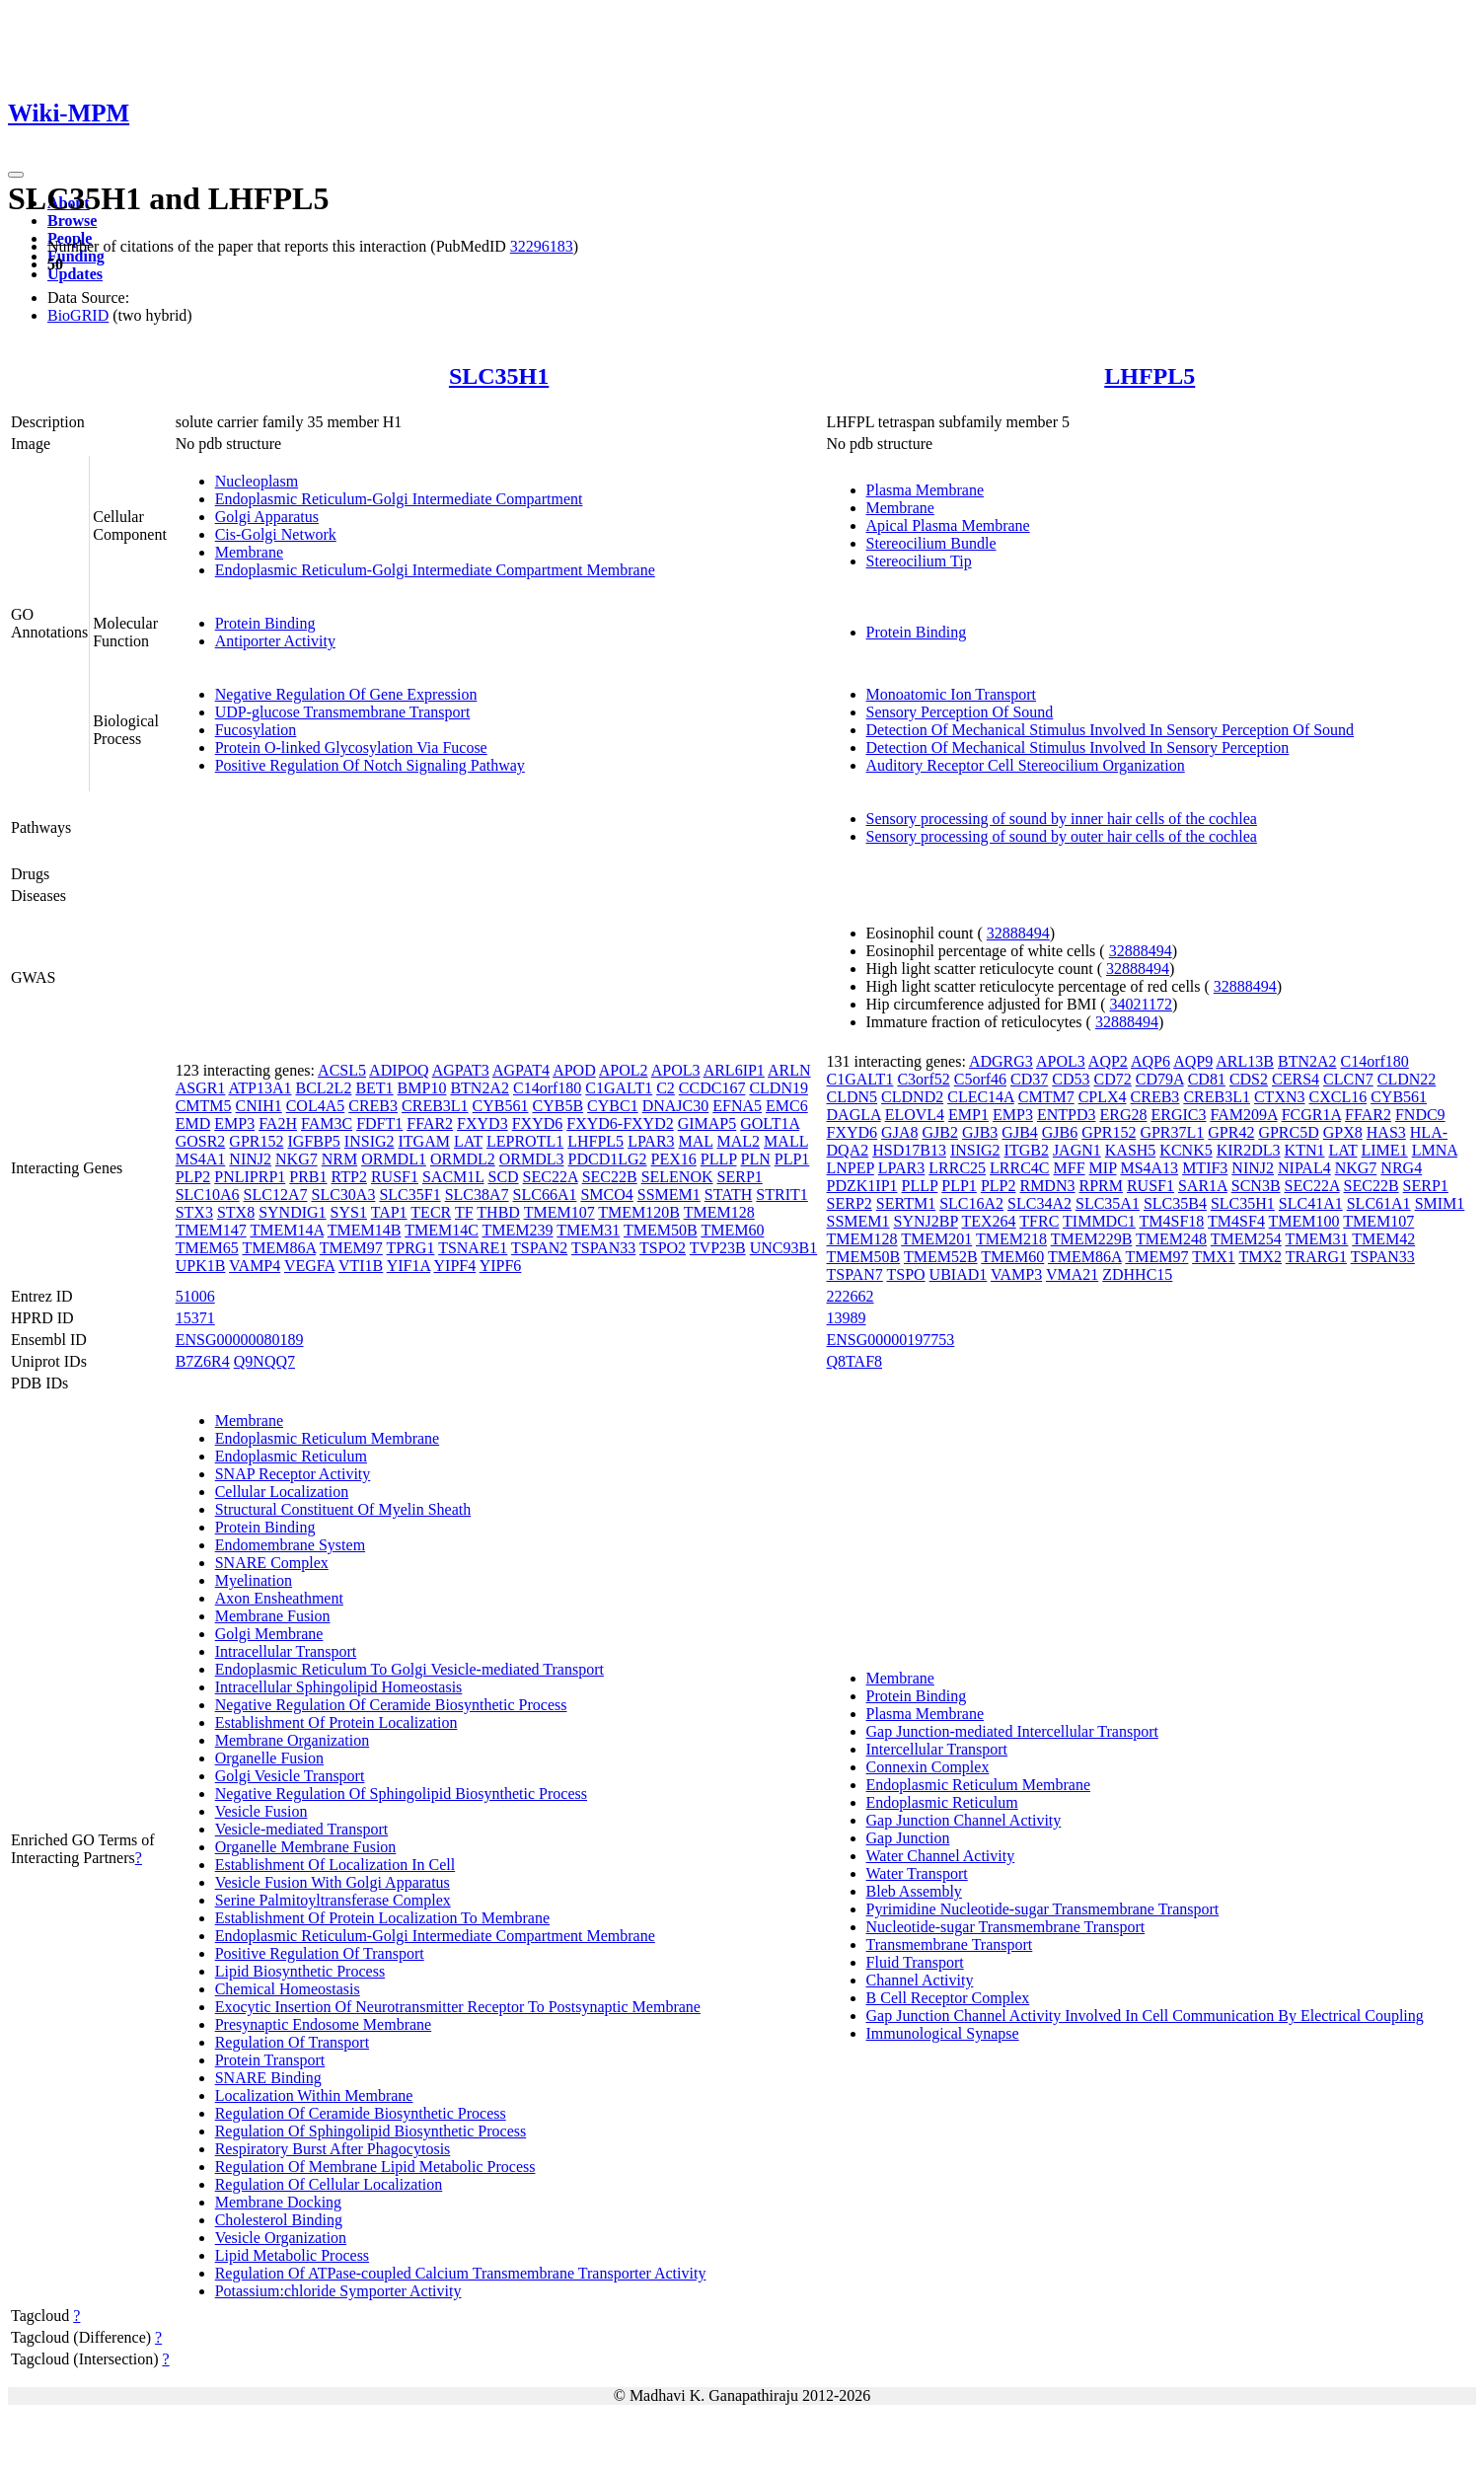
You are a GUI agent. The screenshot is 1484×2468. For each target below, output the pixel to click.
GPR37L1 (1172, 1132)
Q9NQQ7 (264, 1361)
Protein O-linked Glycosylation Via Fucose (351, 747)
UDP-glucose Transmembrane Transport (343, 712)
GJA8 (899, 1132)
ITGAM (424, 1141)
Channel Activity (920, 1980)
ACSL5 (342, 1070)
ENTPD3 (1066, 1114)
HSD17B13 (909, 1150)
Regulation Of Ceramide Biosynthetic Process (360, 2113)
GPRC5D (1288, 1132)
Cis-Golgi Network (275, 534)
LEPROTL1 (524, 1141)
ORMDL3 (531, 1159)
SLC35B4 (1175, 1203)
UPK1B (201, 1265)
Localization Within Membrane (314, 2095)
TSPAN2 (539, 1247)
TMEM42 (1383, 1239)
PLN (756, 1159)
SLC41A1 (1311, 1203)
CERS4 (1295, 1079)
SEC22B (609, 1176)
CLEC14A (980, 1096)
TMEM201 (936, 1239)
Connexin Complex (928, 1766)
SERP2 (849, 1203)
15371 (195, 1317)
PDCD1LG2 (607, 1159)
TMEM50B (661, 1230)
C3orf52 (923, 1079)
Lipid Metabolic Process (292, 2255)
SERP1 (740, 1176)
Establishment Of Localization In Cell (335, 1864)
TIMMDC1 (1099, 1221)
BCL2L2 (324, 1088)
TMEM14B (365, 1230)
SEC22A (550, 1176)
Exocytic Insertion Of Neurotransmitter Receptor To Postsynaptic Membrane (458, 2006)
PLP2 (193, 1176)
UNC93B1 (783, 1247)
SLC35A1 (1108, 1203)
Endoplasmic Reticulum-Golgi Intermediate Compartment (399, 498)
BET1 (374, 1088)
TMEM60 (732, 1230)
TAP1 (389, 1212)
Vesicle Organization (280, 2237)
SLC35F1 (409, 1194)
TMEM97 (351, 1247)
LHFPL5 (1149, 376)
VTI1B (360, 1265)
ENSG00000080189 (240, 1339)
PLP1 (792, 1159)
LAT (468, 1141)
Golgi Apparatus (267, 516)
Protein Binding (265, 623)
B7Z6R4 (203, 1361)
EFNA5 (737, 1105)
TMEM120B (639, 1212)
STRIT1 (781, 1194)
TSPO (905, 1274)
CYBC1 (612, 1105)
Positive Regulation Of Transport (319, 1953)
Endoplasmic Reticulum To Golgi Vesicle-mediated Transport (409, 1669)
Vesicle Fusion (261, 1811)
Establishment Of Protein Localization (336, 1722)
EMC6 (787, 1105)
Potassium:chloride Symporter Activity (338, 2290)
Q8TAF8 (855, 1361)
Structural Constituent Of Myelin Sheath (343, 1509)
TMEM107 (559, 1212)
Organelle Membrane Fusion (306, 1846)
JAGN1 (1077, 1150)
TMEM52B (941, 1256)
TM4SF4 (1236, 1221)
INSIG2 (369, 1141)
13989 (846, 1317)
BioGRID (78, 315)
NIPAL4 (1304, 1167)
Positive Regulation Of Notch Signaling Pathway (370, 765)
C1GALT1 (618, 1088)
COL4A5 (315, 1105)
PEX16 (674, 1159)
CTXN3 (1279, 1096)
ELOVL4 (914, 1114)
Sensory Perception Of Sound (960, 712)
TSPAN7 (855, 1274)
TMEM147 (211, 1230)
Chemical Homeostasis (287, 1989)
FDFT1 (379, 1123)
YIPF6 (501, 1265)
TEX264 (989, 1221)
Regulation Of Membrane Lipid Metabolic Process (375, 2166)
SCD (502, 1176)
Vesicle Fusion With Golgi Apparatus (332, 1882)
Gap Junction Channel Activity (964, 1820)
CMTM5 (204, 1105)
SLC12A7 (276, 1194)
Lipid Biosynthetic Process (300, 1971)
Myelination (253, 1580)
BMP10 (422, 1088)
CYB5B (558, 1105)
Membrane (249, 552)
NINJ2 (250, 1159)
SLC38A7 (477, 1194)
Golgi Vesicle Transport (290, 1775)
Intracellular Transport (286, 1651)
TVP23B (718, 1247)
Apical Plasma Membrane (948, 525)
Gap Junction (908, 1838)
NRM (339, 1159)
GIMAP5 (707, 1123)
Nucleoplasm (256, 481)
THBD (498, 1212)
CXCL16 (1338, 1096)
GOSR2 (201, 1141)
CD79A (1160, 1079)
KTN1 (1305, 1150)
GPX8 (1343, 1132)
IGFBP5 (313, 1141)
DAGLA (854, 1114)
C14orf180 (547, 1088)
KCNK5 (1185, 1150)
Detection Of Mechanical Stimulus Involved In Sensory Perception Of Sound (1110, 729)
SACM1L (453, 1176)
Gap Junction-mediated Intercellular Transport (1012, 1731)
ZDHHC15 (1137, 1274)
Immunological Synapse (942, 2033)
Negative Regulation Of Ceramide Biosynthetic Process (391, 1704)
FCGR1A (1311, 1114)
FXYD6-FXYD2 (619, 1123)
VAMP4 (254, 1265)
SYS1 (349, 1212)
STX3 (194, 1212)
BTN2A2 (479, 1088)
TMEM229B (1092, 1239)
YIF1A (408, 1265)
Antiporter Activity (275, 641)
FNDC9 (1420, 1114)
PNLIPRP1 (249, 1176)
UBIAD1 (958, 1274)
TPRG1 (411, 1247)
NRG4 (1401, 1167)
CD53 (1070, 1079)
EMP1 (968, 1114)
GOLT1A (769, 1123)
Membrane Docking (278, 2202)
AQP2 (1108, 1061)
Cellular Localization (282, 1491)
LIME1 (1385, 1150)
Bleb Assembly (914, 1891)
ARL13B (1245, 1061)
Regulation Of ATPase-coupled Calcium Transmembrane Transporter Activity (460, 2273)
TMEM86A (279, 1247)
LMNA (1434, 1150)
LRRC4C (1019, 1167)
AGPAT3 (460, 1070)
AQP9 (1193, 1061)
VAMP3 (1016, 1274)
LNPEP (850, 1167)
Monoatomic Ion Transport (951, 694)
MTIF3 (1204, 1167)
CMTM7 (1046, 1096)
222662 (850, 1296)
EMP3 (234, 1123)
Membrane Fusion (273, 1616)
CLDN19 (778, 1088)
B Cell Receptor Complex (948, 1997)
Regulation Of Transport (292, 2042)
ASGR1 (201, 1088)
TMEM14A (287, 1230)
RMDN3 (1047, 1185)
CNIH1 (259, 1105)
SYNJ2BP (926, 1221)
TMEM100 (1304, 1221)
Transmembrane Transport (949, 1944)
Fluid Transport (915, 1962)
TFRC (1039, 1221)
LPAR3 (651, 1141)
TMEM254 (1246, 1239)
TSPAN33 (603, 1247)
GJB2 (939, 1132)
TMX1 (1213, 1256)
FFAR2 (430, 1123)
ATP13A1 (259, 1088)
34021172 (1141, 1004)
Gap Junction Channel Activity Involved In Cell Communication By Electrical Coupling (1145, 2015)
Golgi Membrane (269, 1633)
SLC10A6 (208, 1194)
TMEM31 (588, 1230)
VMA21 (1072, 1274)
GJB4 (1019, 1132)
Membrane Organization (292, 1740)
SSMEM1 (669, 1194)
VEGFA (309, 1265)
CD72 (1113, 1079)
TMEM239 (518, 1230)
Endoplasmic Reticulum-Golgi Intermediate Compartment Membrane (435, 569)
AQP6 (1150, 1061)
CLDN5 (852, 1096)
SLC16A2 (971, 1203)
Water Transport (917, 1873)
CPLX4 (1102, 1096)
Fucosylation (256, 729)
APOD (574, 1070)
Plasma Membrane (925, 490)
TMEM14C (442, 1230)
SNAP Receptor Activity (293, 1473)
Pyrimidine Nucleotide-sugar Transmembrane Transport (1043, 1909)
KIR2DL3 (1249, 1150)
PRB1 (308, 1176)
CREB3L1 (435, 1105)
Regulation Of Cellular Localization (329, 2184)
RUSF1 (394, 1176)
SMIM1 (1440, 1203)
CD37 (1029, 1079)
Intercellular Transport (937, 1749)
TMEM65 (207, 1247)
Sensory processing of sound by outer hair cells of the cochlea (1061, 836)
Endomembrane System (290, 1544)
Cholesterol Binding (278, 2219)
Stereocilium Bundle (931, 543)
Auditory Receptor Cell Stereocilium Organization (1025, 765)
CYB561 (501, 1105)
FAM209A (1243, 1114)
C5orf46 (980, 1079)
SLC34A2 (1039, 1203)
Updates (75, 273)
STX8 (236, 1212)
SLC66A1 (545, 1194)
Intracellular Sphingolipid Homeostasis (339, 1687)
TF (464, 1212)
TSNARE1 (472, 1247)
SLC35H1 (499, 376)
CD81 (1206, 1079)
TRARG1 (1316, 1256)
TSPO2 (662, 1247)
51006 (195, 1296)
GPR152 (256, 1141)
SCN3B (1256, 1185)
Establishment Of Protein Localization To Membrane (382, 1917)
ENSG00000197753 (891, 1339)
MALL (786, 1141)
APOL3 (676, 1070)
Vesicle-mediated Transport (302, 1829)
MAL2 (739, 1141)
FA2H (278, 1123)
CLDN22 (1407, 1079)
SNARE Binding (268, 2077)
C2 (665, 1088)
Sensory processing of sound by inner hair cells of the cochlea (1061, 818)
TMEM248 (1171, 1239)
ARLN (789, 1070)
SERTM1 (905, 1203)
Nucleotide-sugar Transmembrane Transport (1006, 1926)
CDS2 (1248, 1079)
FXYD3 (482, 1123)
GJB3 (980, 1132)
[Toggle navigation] (16, 175)
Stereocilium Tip (919, 561)
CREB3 (373, 1105)
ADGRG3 (1001, 1061)
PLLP (719, 1159)
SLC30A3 (343, 1194)
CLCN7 (1348, 1079)
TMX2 (1260, 1256)
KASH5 (1130, 1150)
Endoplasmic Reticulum (291, 1456)
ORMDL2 (462, 1159)
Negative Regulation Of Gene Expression (346, 694)
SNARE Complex (272, 1562)
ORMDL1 (393, 1159)
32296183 (541, 246)
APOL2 (623, 1070)
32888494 (1018, 933)
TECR (430, 1212)
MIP (1103, 1167)
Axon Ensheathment (279, 1598)
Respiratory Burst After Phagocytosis (333, 2148)
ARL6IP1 (734, 1070)
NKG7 (296, 1159)
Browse (72, 220)
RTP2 (349, 1176)
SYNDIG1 (292, 1212)
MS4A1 (201, 1159)
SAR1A (1202, 1185)
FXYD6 (537, 1123)
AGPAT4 (521, 1070)
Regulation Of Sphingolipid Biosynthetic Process (371, 2131)
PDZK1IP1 (862, 1185)
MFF (1069, 1167)
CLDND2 (912, 1096)
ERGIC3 (1178, 1114)
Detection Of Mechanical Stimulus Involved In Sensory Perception (1078, 747)
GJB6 (1059, 1132)
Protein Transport (270, 2060)
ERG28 (1123, 1114)
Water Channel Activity (940, 1855)
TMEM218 (1011, 1239)
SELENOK (677, 1176)
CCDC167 (712, 1088)
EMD (193, 1123)
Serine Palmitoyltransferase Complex (333, 1900)
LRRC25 (957, 1167)
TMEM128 (719, 1212)
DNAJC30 (675, 1105)
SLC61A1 (1379, 1203)
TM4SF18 (1172, 1221)
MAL (696, 1141)
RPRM (1100, 1185)
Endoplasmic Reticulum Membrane (327, 1438)
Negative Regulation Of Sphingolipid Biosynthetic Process (401, 1793)
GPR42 (1231, 1132)
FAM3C (326, 1123)
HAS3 (1386, 1132)
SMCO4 (606, 1194)
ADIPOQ (398, 1070)
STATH (729, 1194)
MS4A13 (1149, 1167)
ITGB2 (1026, 1150)
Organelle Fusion (269, 1758)
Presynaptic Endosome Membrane (323, 2024)
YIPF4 (455, 1265)
